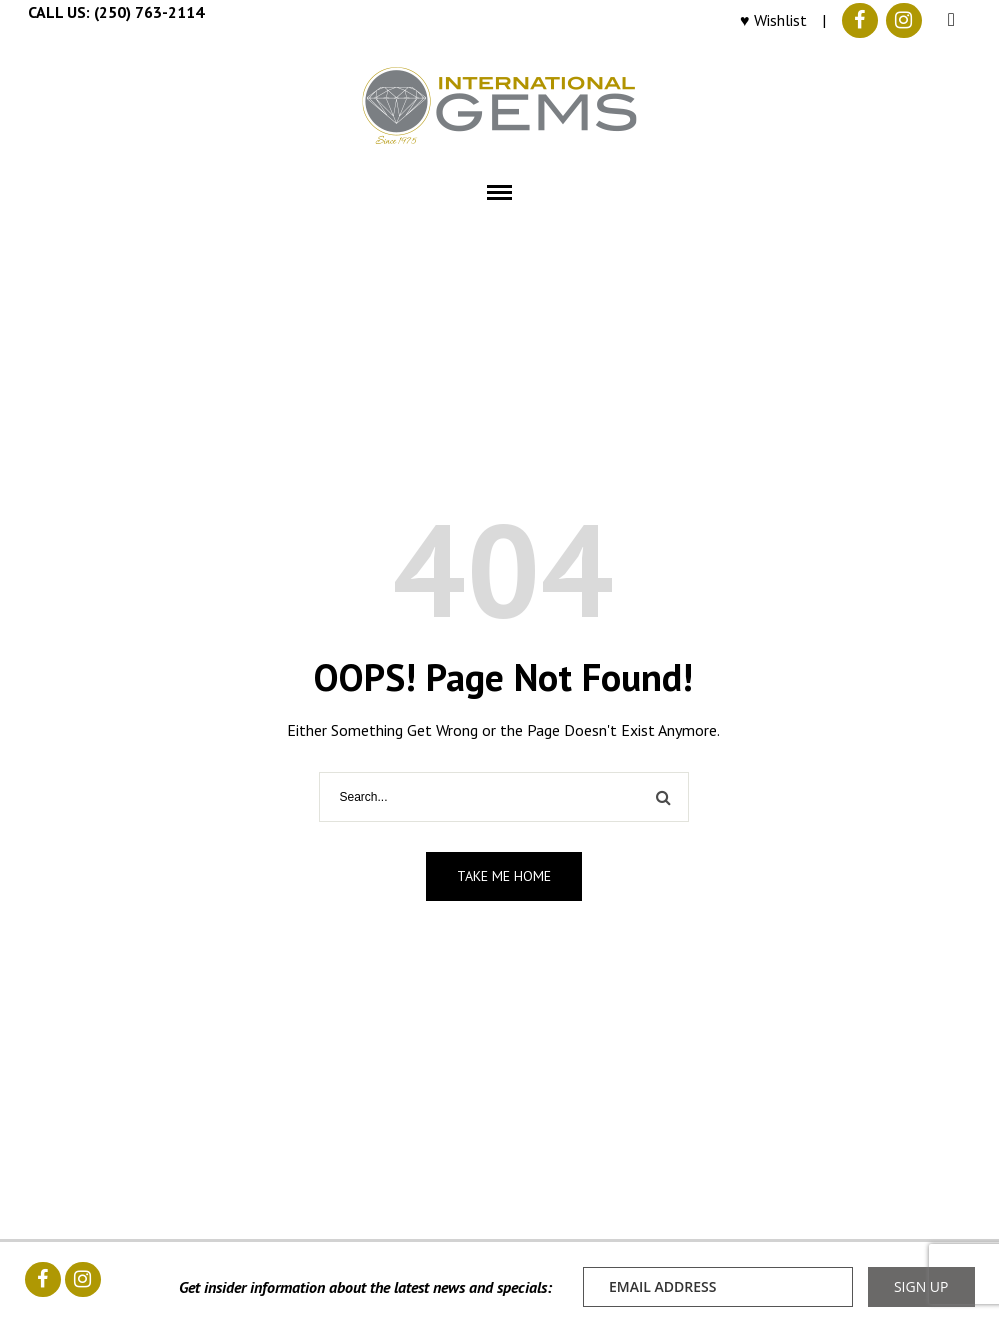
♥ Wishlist (773, 20)
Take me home (504, 876)
